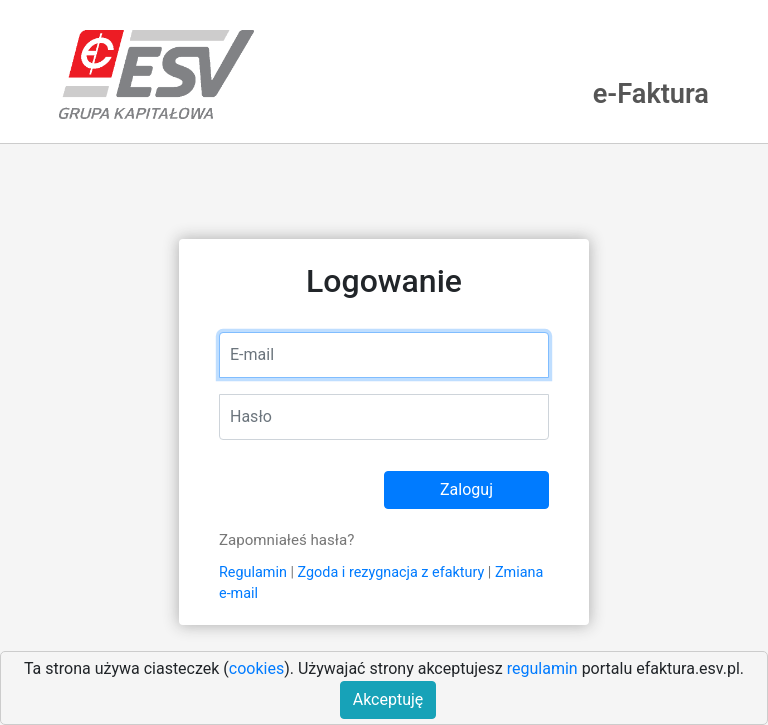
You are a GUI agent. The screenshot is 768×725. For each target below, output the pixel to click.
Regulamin (253, 572)
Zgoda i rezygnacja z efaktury (391, 572)
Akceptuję (388, 699)
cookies (256, 668)
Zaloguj (466, 489)
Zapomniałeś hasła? (286, 540)
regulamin (542, 668)
